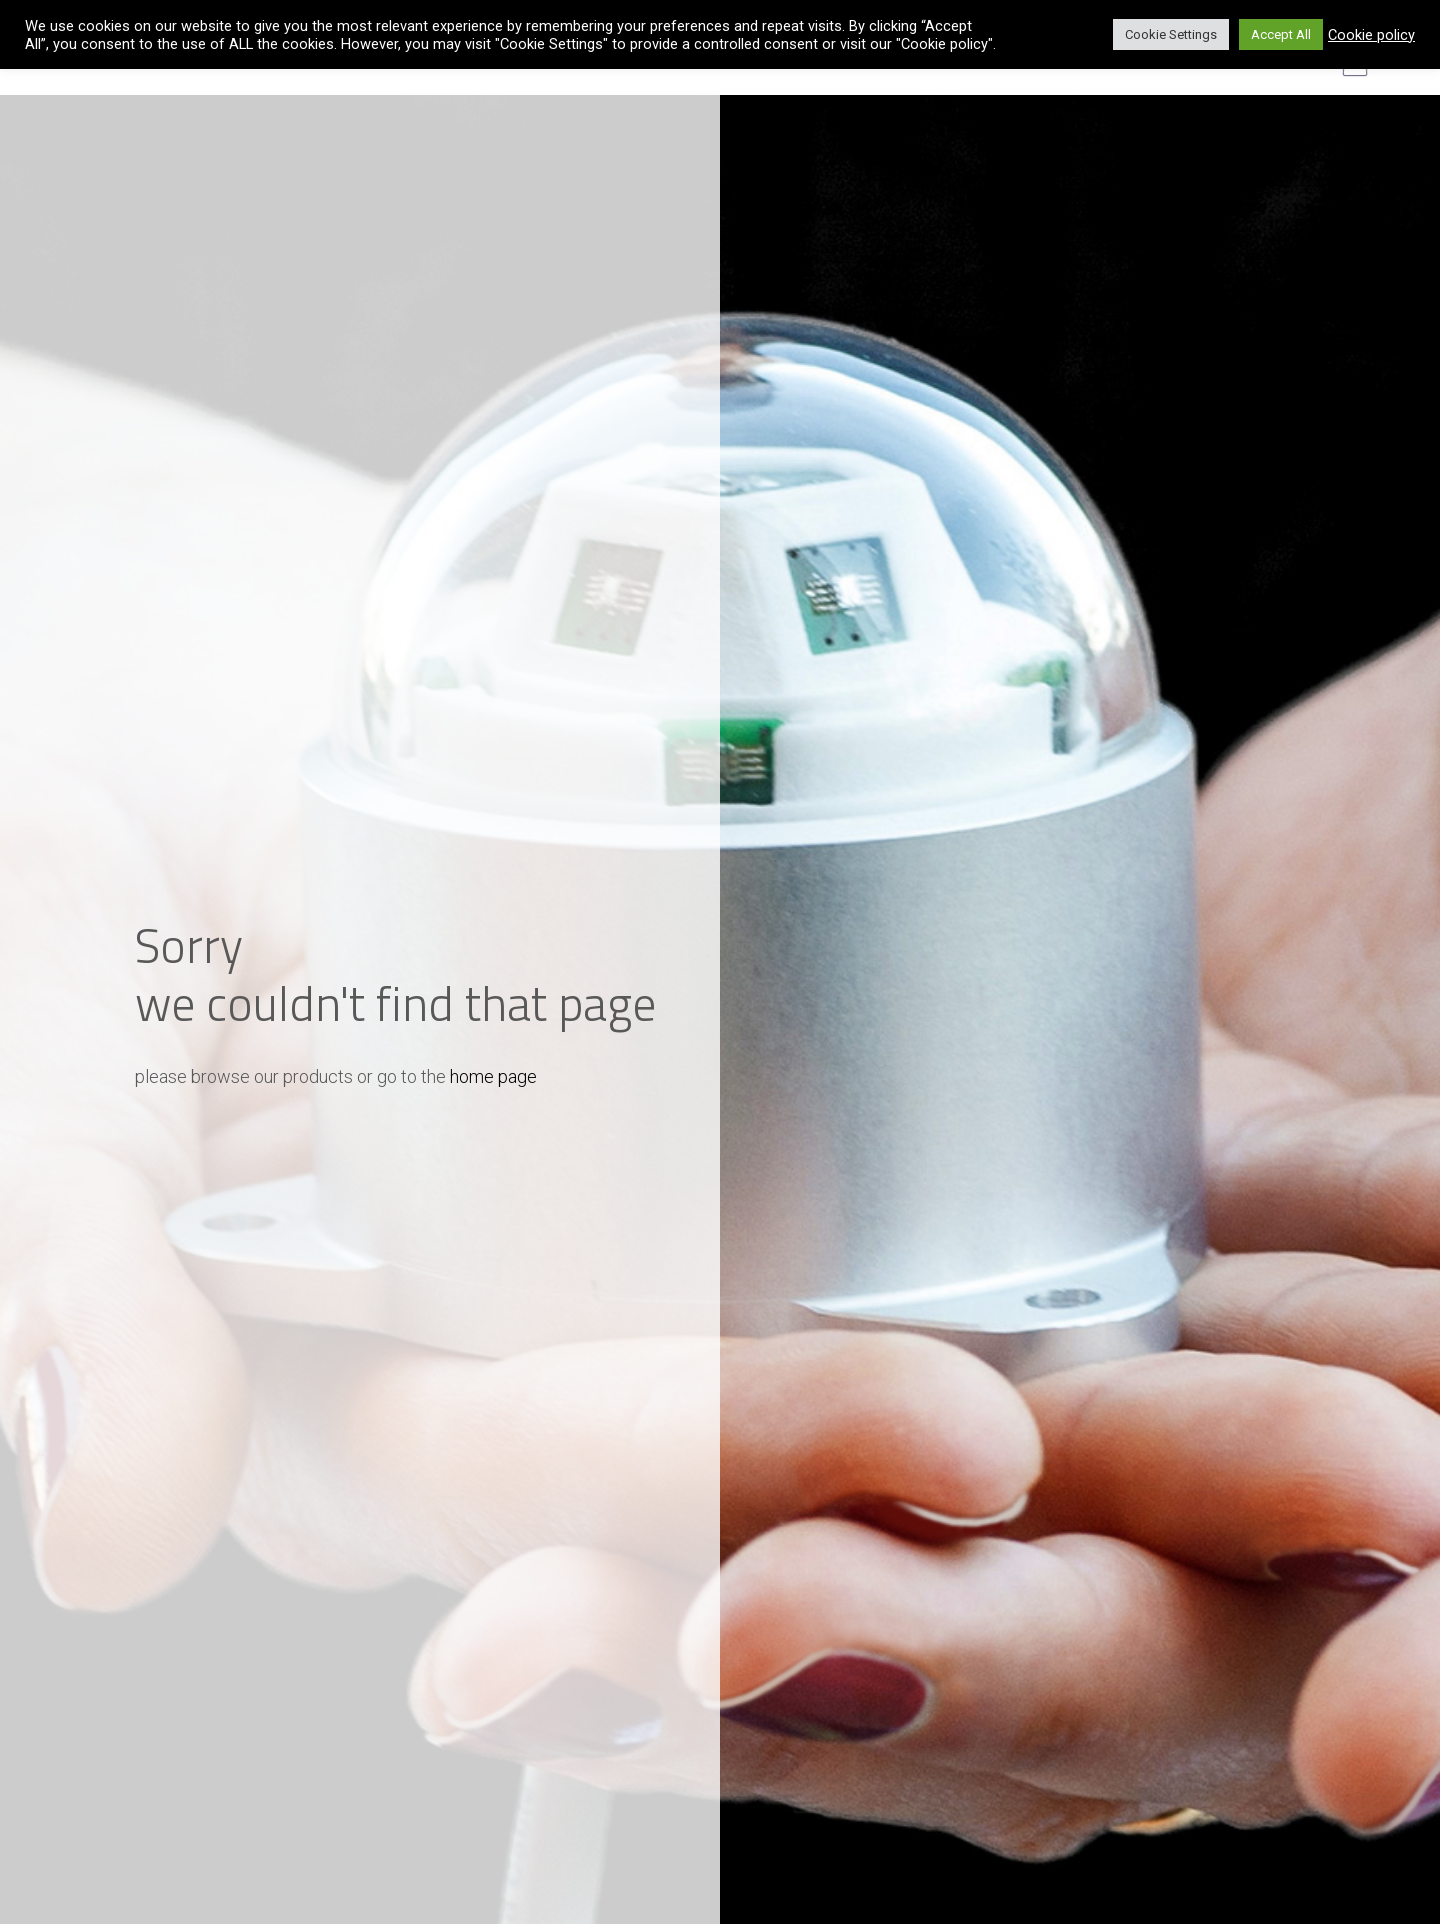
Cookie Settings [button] (1171, 34)
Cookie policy (1371, 35)
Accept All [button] (1281, 34)
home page (493, 1076)
